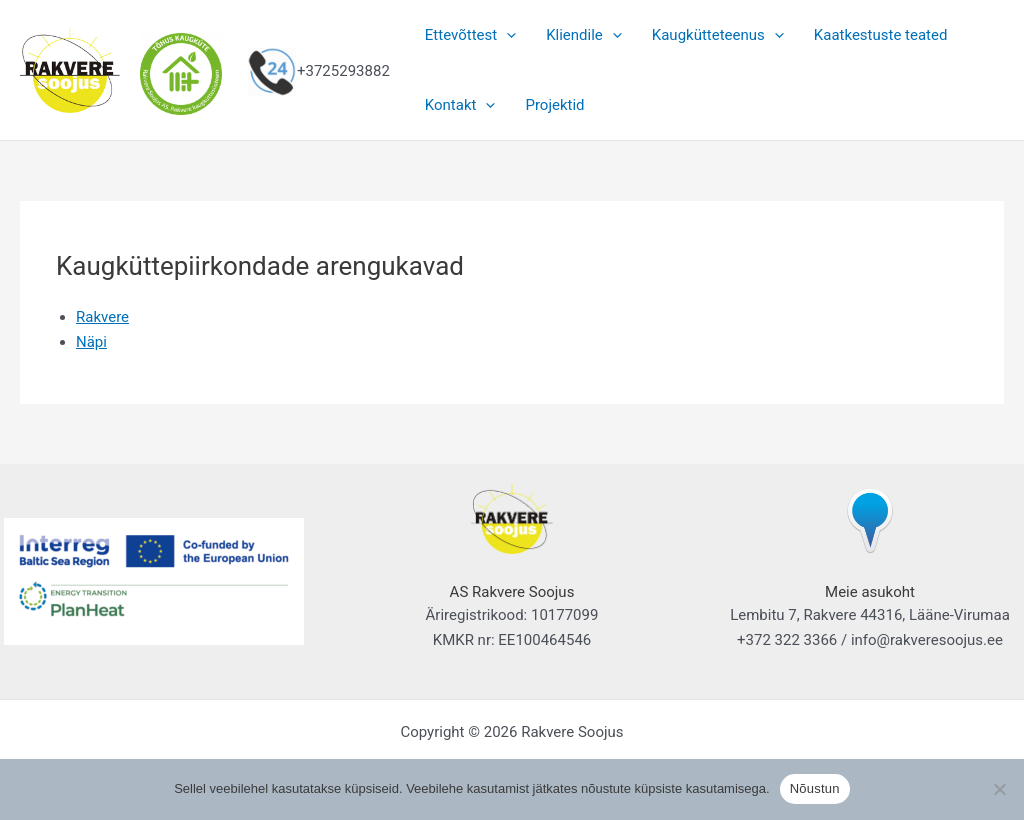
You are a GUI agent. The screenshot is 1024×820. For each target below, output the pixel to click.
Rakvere (102, 317)
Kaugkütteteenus (718, 35)
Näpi (91, 342)
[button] (506, 35)
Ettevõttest (470, 35)
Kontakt (460, 105)
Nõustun (815, 788)
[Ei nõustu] (999, 789)
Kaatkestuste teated (881, 35)
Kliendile (584, 35)
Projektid (554, 105)
